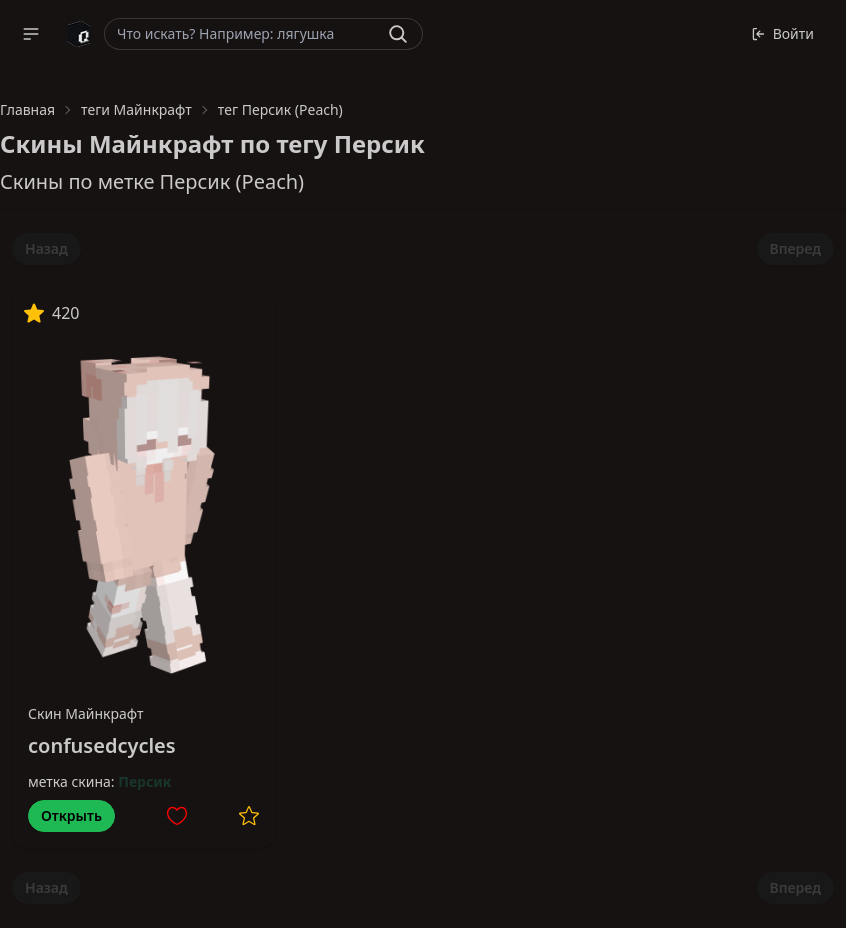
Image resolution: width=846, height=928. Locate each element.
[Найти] (398, 34)
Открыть (71, 815)
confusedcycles (102, 745)
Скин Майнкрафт (86, 713)
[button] (31, 34)
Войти (782, 33)
